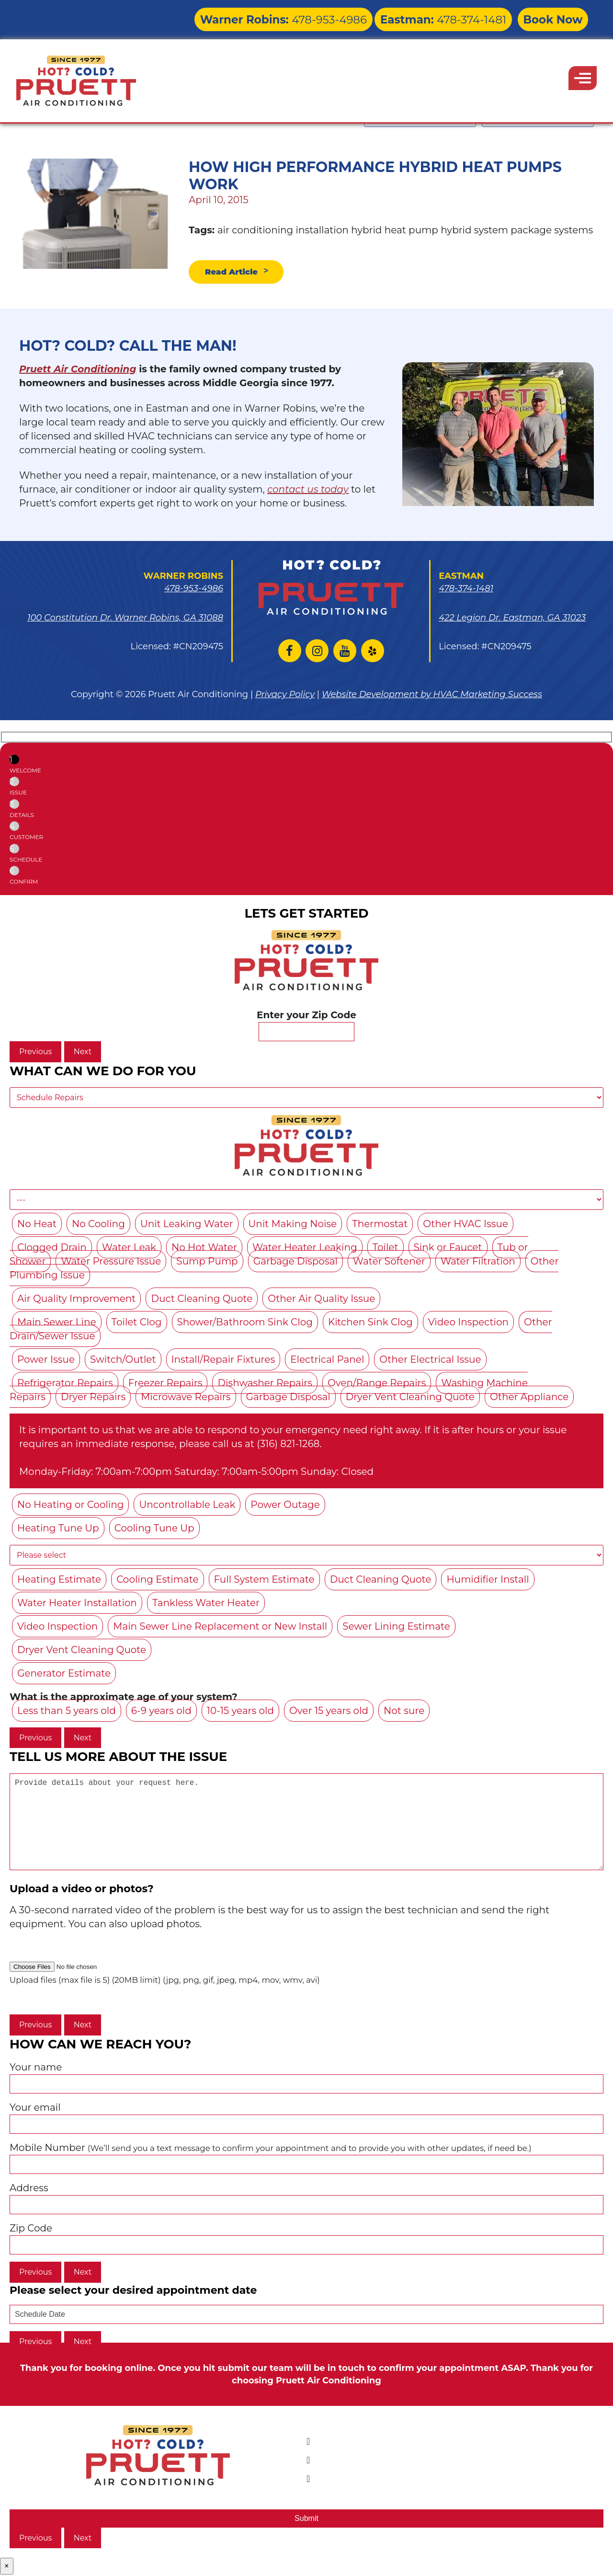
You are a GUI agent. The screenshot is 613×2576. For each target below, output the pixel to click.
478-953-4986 (346, 16)
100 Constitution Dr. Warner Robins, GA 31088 (125, 619)
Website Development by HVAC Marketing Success (432, 696)
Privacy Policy (285, 696)
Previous (35, 1053)
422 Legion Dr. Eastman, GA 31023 (512, 619)
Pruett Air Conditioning (77, 371)
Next (82, 1053)
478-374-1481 (468, 16)
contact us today (308, 491)
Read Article (237, 272)
